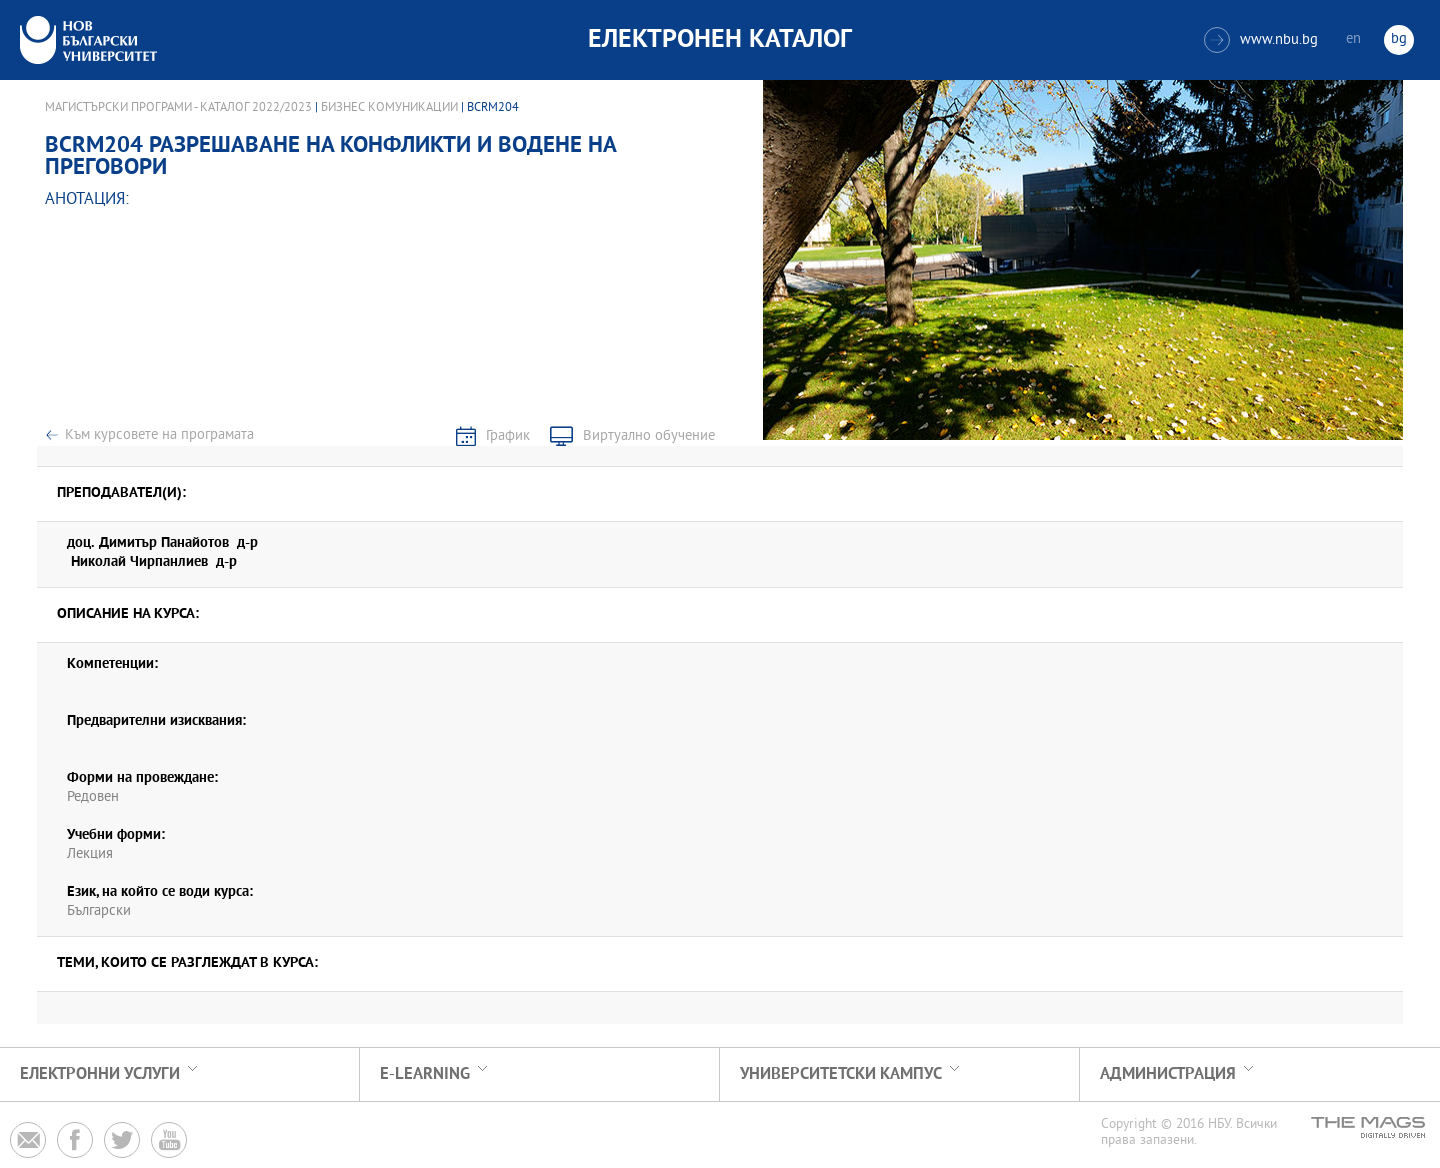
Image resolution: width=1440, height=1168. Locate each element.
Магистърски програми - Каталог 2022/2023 (178, 108)
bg (1399, 39)
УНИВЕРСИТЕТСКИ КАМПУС (841, 1074)
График (508, 436)
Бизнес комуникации (389, 108)
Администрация (1168, 1074)
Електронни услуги (100, 1074)
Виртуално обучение (649, 436)
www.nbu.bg (1261, 40)
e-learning (425, 1074)
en (1353, 39)
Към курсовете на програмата (159, 435)
